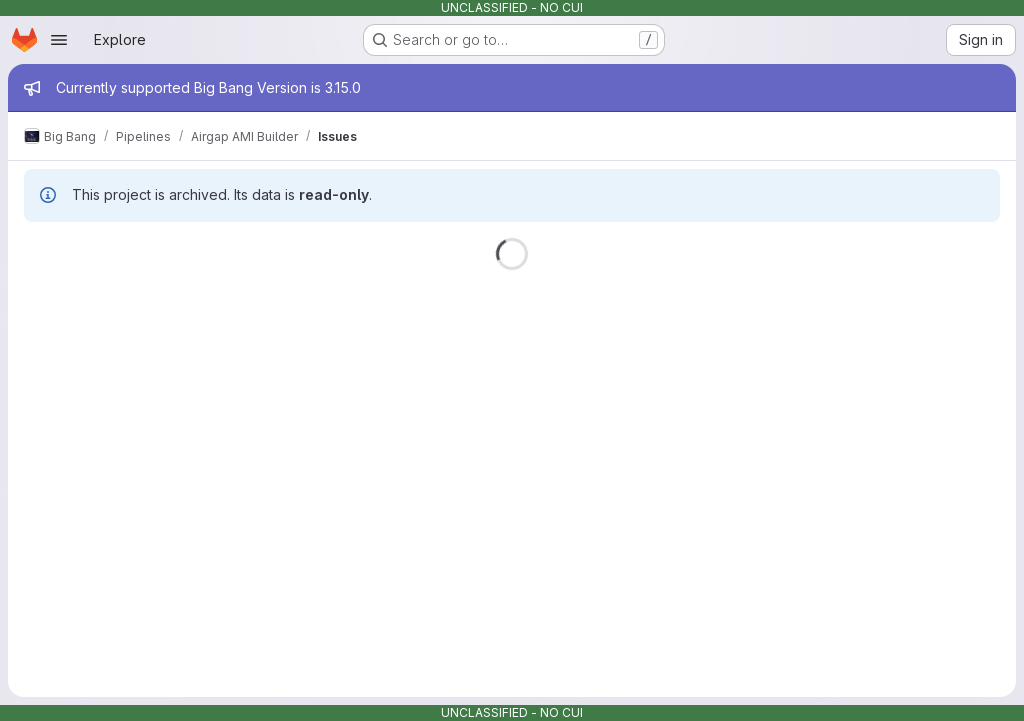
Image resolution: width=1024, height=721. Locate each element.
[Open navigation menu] (59, 40)
